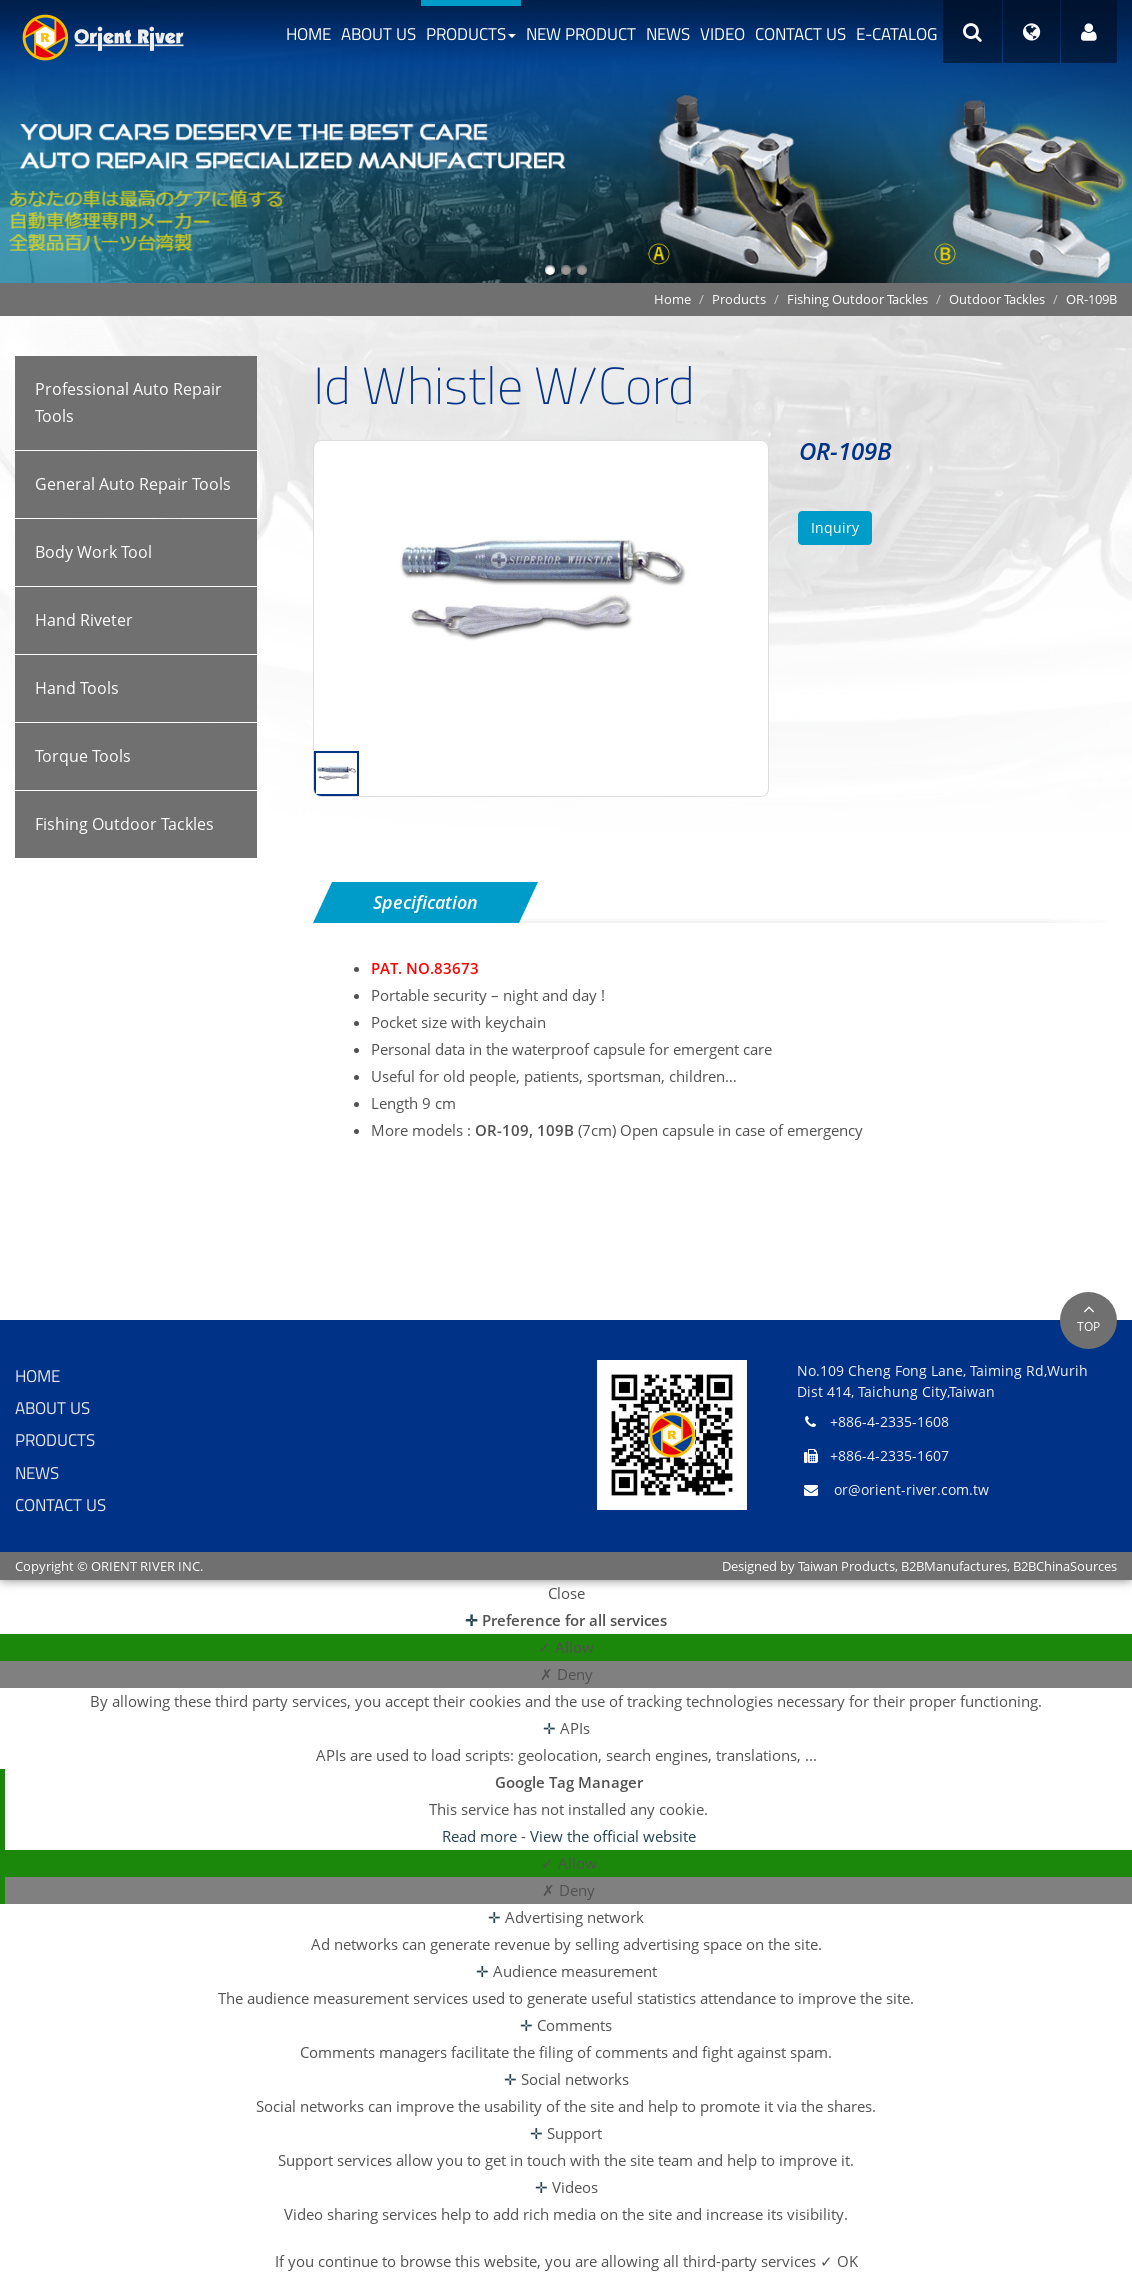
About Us (378, 34)
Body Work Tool (93, 552)
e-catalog (896, 34)
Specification (425, 902)
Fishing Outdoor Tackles (857, 299)
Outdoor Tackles (997, 299)
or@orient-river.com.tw (911, 1489)
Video (722, 34)
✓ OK (839, 2261)
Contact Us (800, 34)
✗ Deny (566, 1674)
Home (308, 34)
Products (471, 34)
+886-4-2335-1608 (889, 1421)
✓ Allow (566, 1647)
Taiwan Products (846, 1566)
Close (566, 1593)
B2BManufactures (954, 1566)
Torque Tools (83, 756)
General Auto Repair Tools (133, 484)
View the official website (613, 1836)
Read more (481, 1836)
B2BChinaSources (1065, 1566)
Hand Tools (77, 688)
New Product (581, 34)
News (668, 34)
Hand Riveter (84, 620)
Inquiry (835, 527)
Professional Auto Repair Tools (128, 402)
